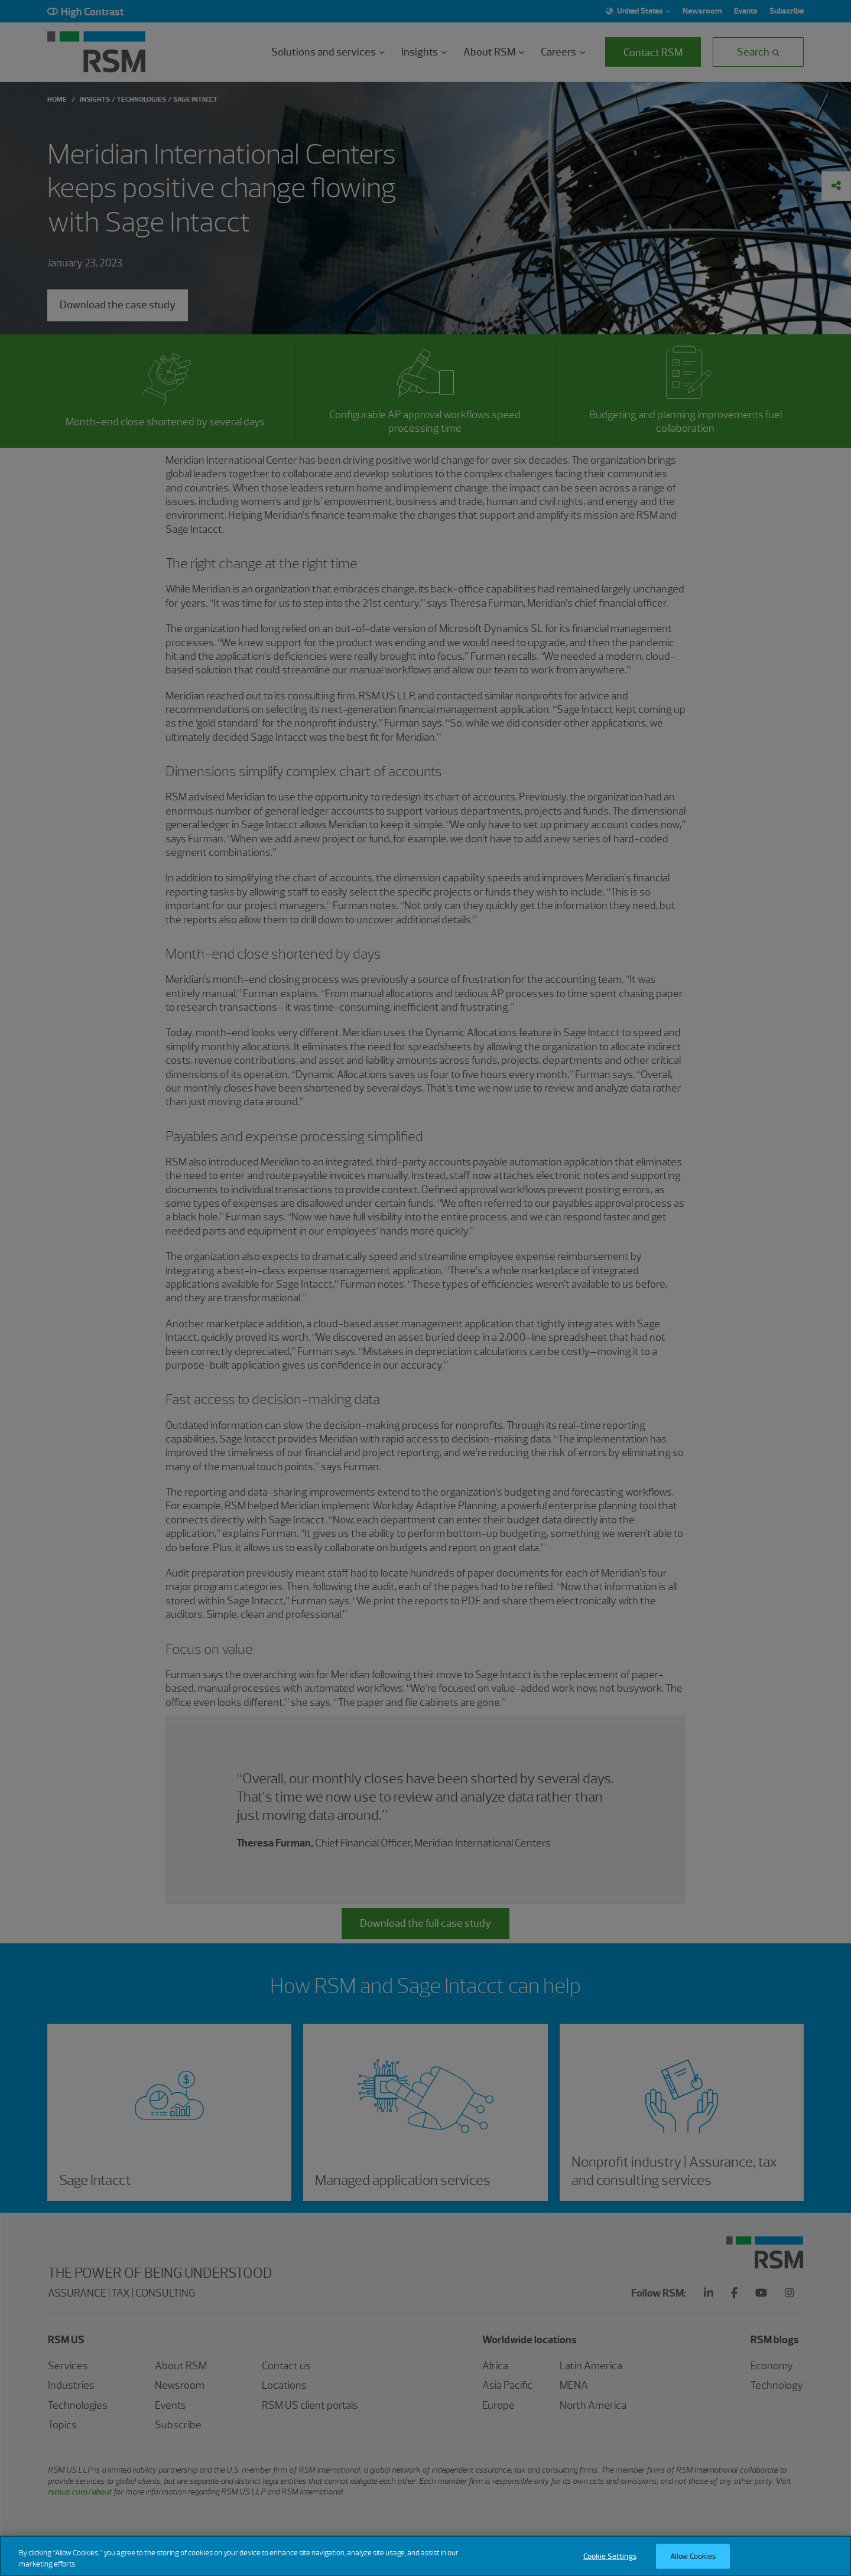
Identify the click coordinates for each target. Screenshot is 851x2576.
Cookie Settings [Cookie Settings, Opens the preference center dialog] (609, 2556)
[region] (425, 2555)
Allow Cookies (693, 2556)
